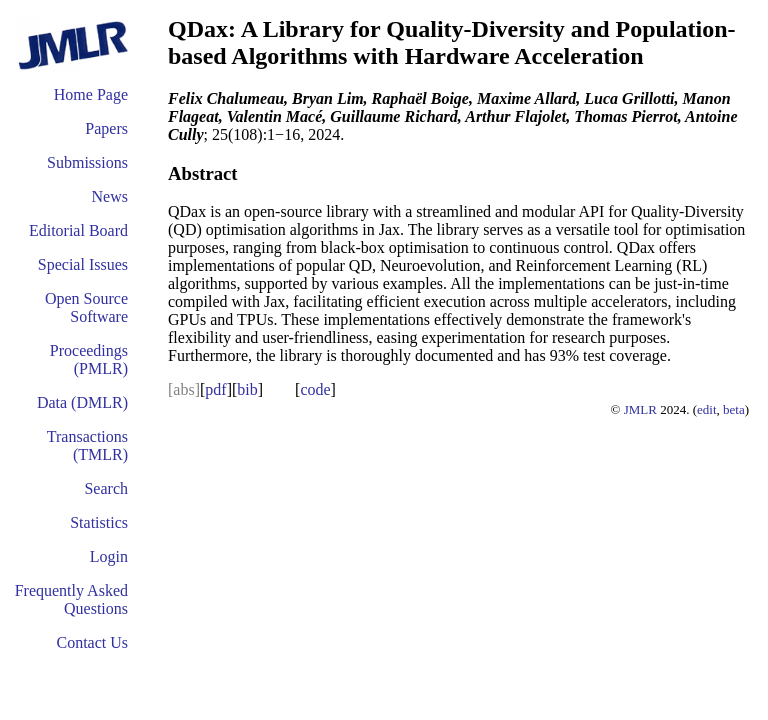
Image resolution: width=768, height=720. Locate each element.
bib (247, 389)
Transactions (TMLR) (87, 445)
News (110, 196)
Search (106, 488)
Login (109, 556)
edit (707, 409)
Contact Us (92, 642)
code (315, 389)
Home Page (91, 94)
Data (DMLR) (82, 402)
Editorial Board (78, 230)
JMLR (640, 409)
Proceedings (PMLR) (89, 359)
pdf (215, 389)
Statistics (99, 522)
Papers (106, 128)
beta (734, 409)
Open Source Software (86, 307)
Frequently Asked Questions (71, 599)
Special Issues (83, 264)
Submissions (87, 162)
